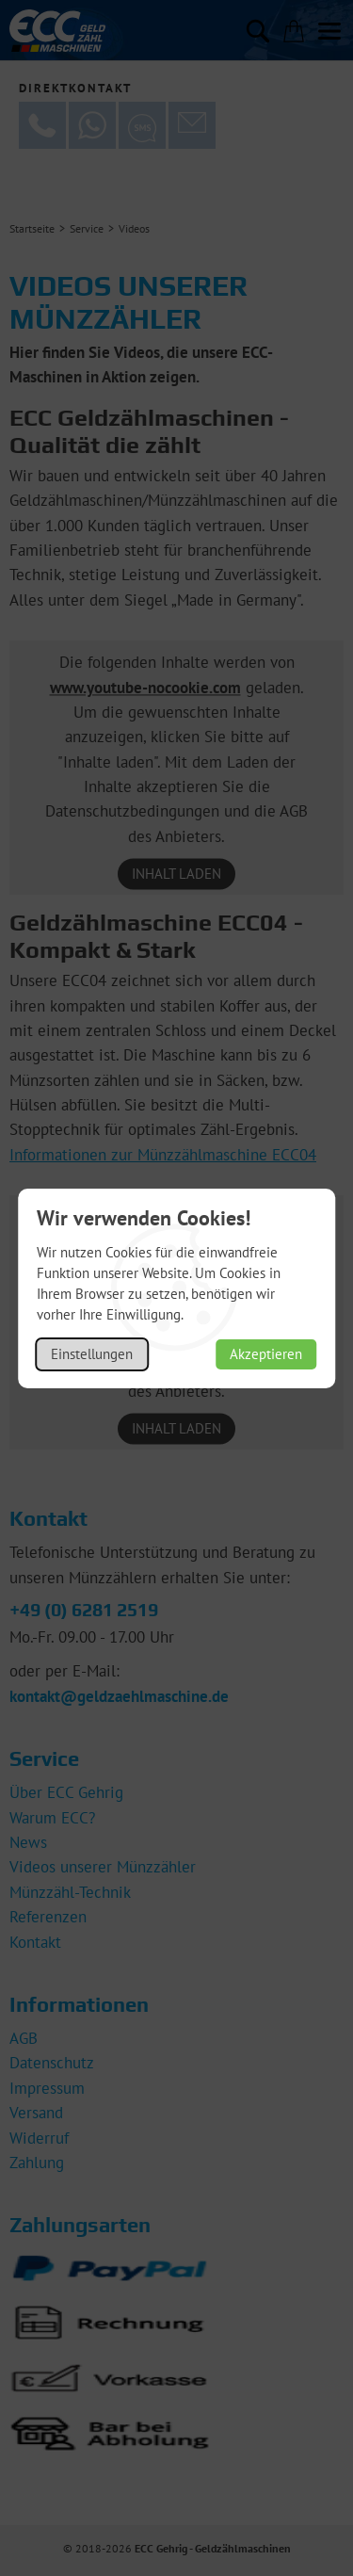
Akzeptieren (266, 1354)
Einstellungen (92, 1354)
